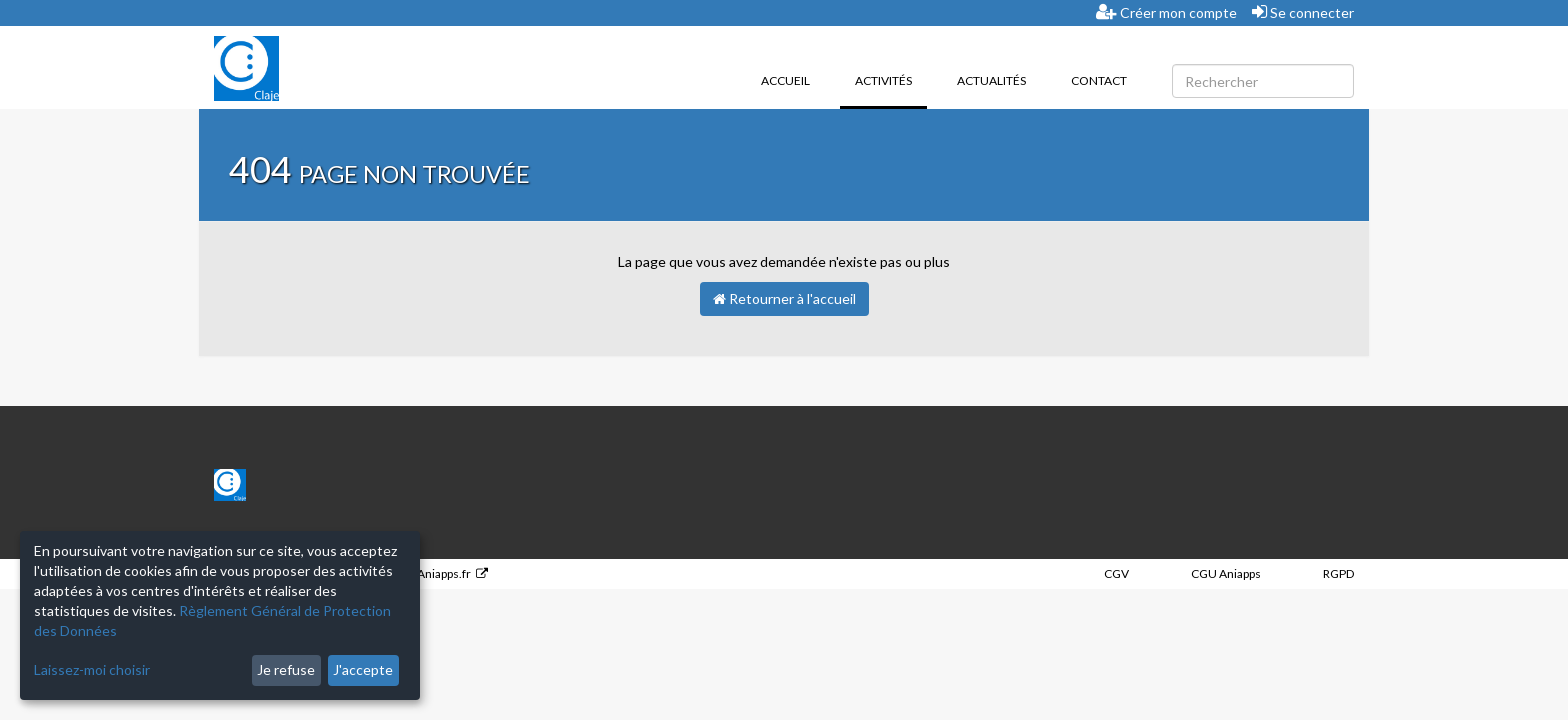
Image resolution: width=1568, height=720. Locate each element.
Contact (1099, 80)
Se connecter (1303, 12)
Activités (891, 79)
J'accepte (363, 669)
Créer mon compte (1166, 12)
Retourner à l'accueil (784, 298)
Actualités (991, 80)
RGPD (1338, 573)
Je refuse (286, 669)
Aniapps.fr (444, 573)
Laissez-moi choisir (92, 669)
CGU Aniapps (1226, 573)
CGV (1116, 573)
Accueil (785, 80)
